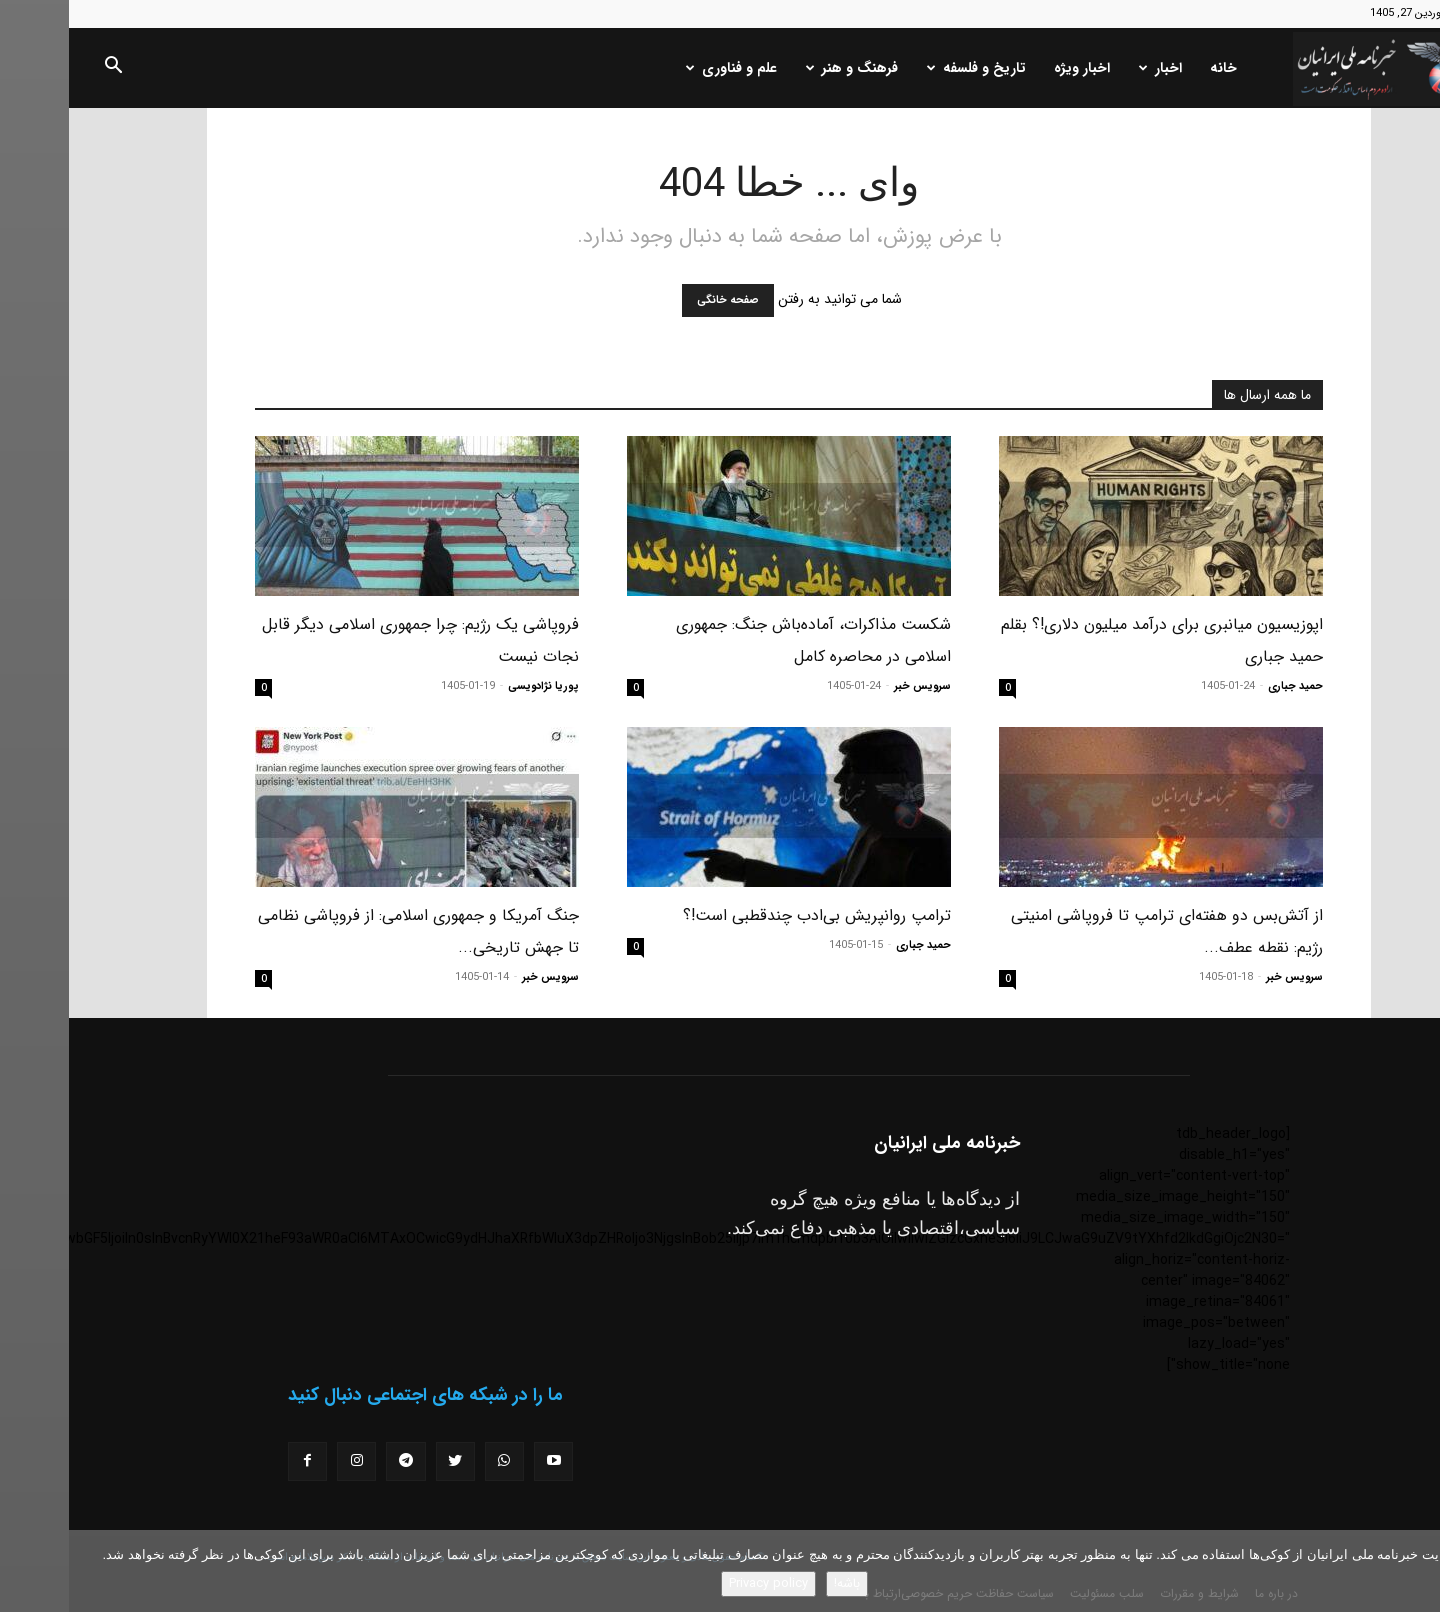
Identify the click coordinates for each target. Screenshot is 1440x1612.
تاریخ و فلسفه (907, 68)
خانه (1154, 68)
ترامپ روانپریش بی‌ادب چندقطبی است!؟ (748, 915)
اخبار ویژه (1013, 68)
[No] (1415, 1571)
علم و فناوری (662, 68)
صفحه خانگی (659, 300)
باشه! (778, 1583)
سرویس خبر (853, 686)
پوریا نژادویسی (474, 686)
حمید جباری (1226, 686)
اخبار (1091, 68)
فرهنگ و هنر (783, 68)
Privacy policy (699, 1583)
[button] (44, 69)
